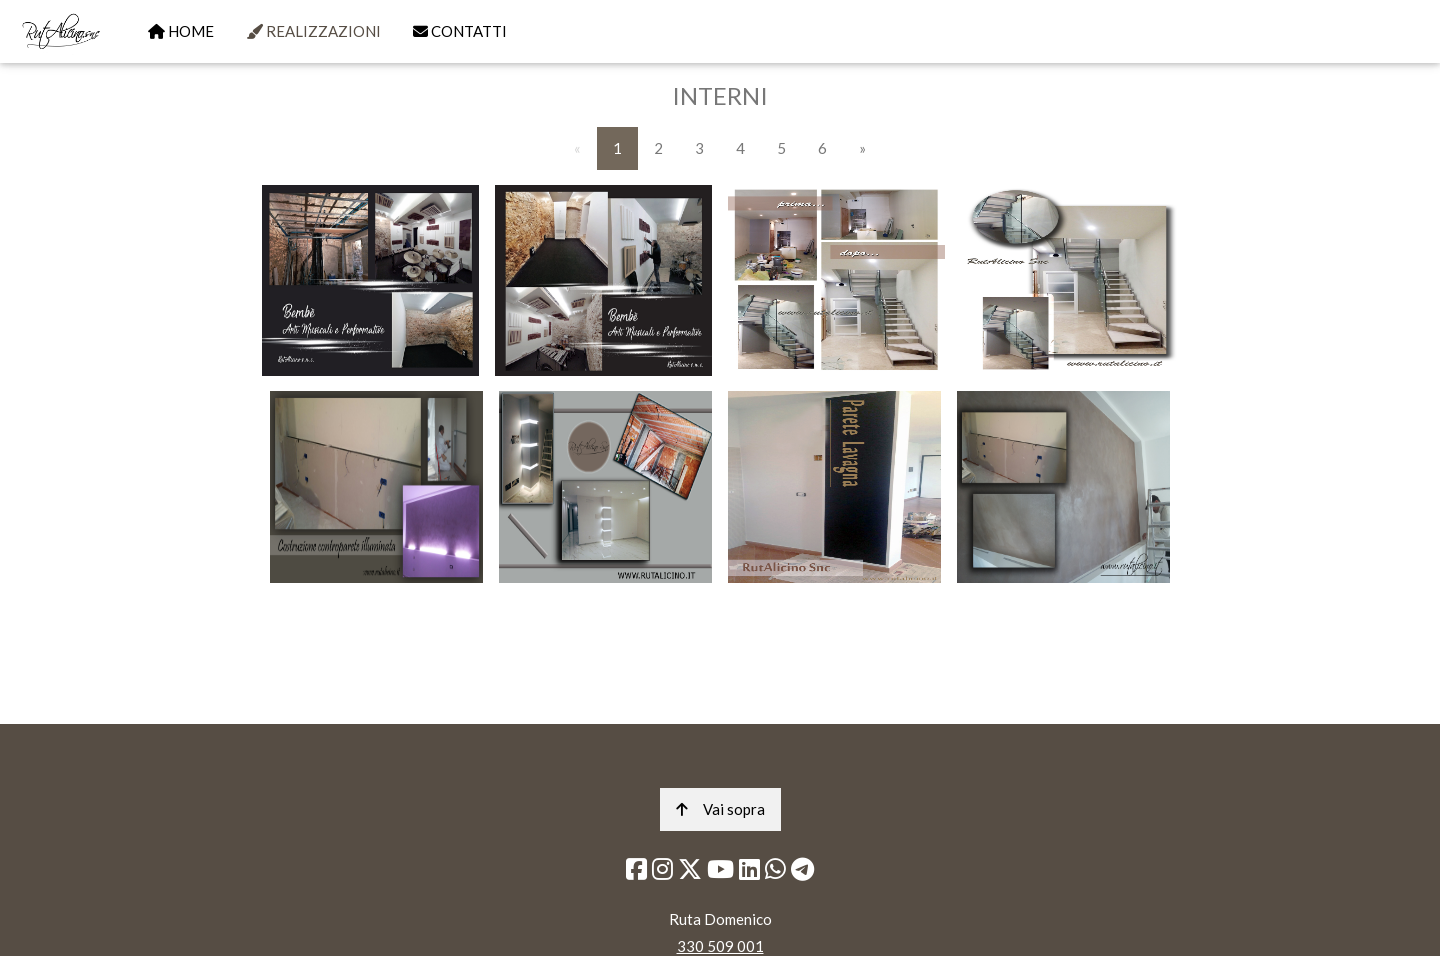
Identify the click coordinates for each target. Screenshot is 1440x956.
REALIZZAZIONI (313, 31)
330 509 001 (720, 946)
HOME (181, 31)
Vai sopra (720, 809)
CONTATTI (460, 31)
